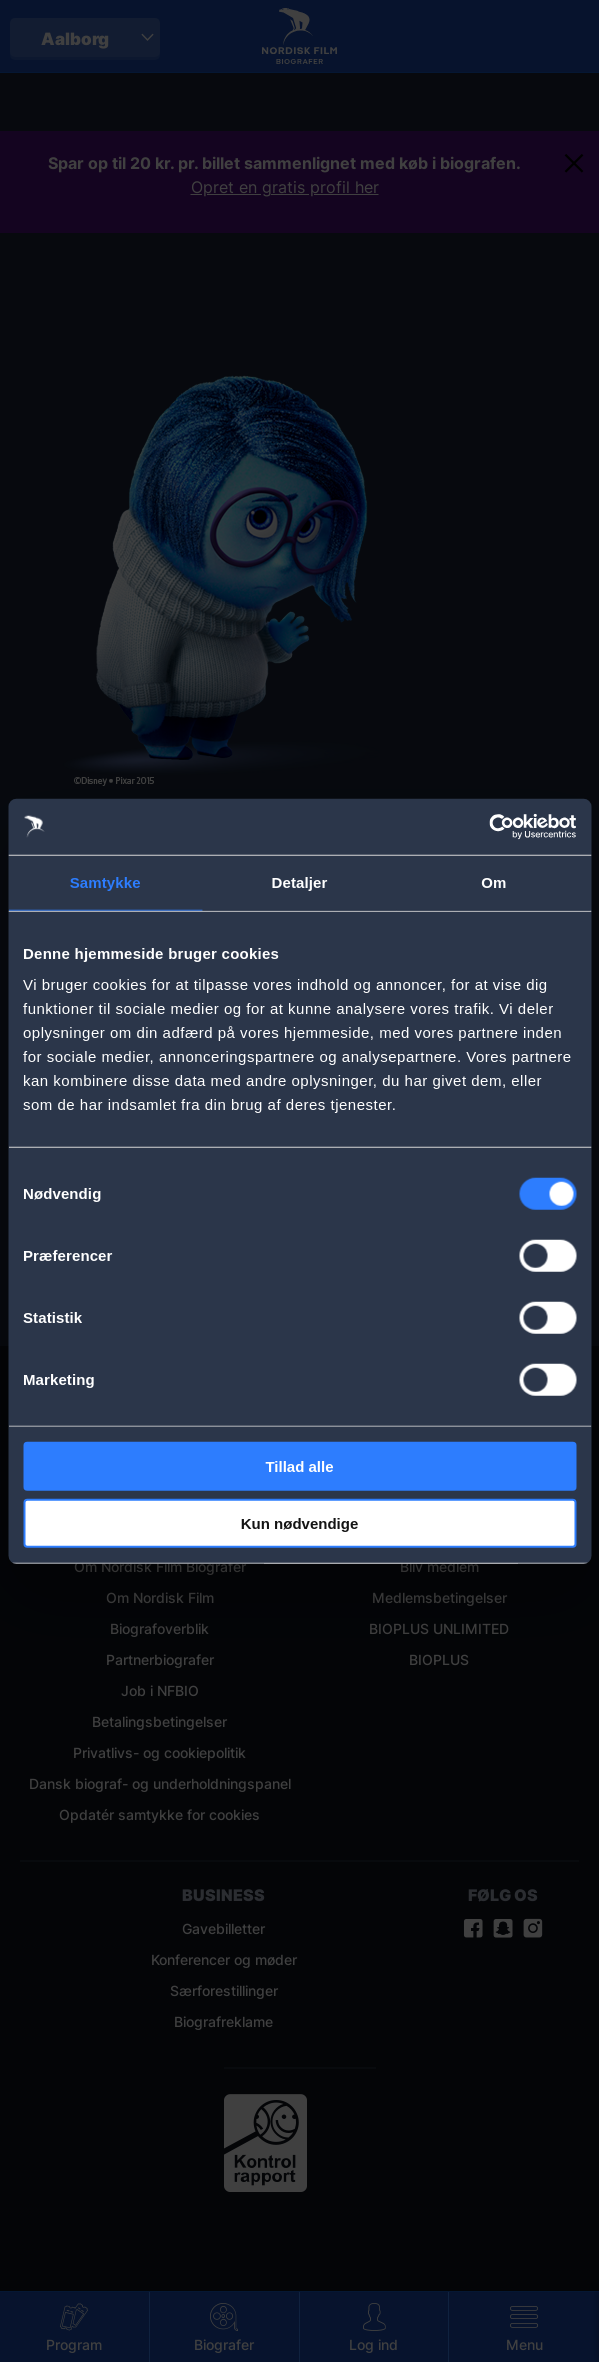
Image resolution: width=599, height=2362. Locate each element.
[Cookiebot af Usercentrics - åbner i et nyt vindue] (488, 827)
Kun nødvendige (300, 1522)
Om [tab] (493, 881)
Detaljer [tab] (300, 881)
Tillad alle (299, 1466)
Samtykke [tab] (105, 881)
